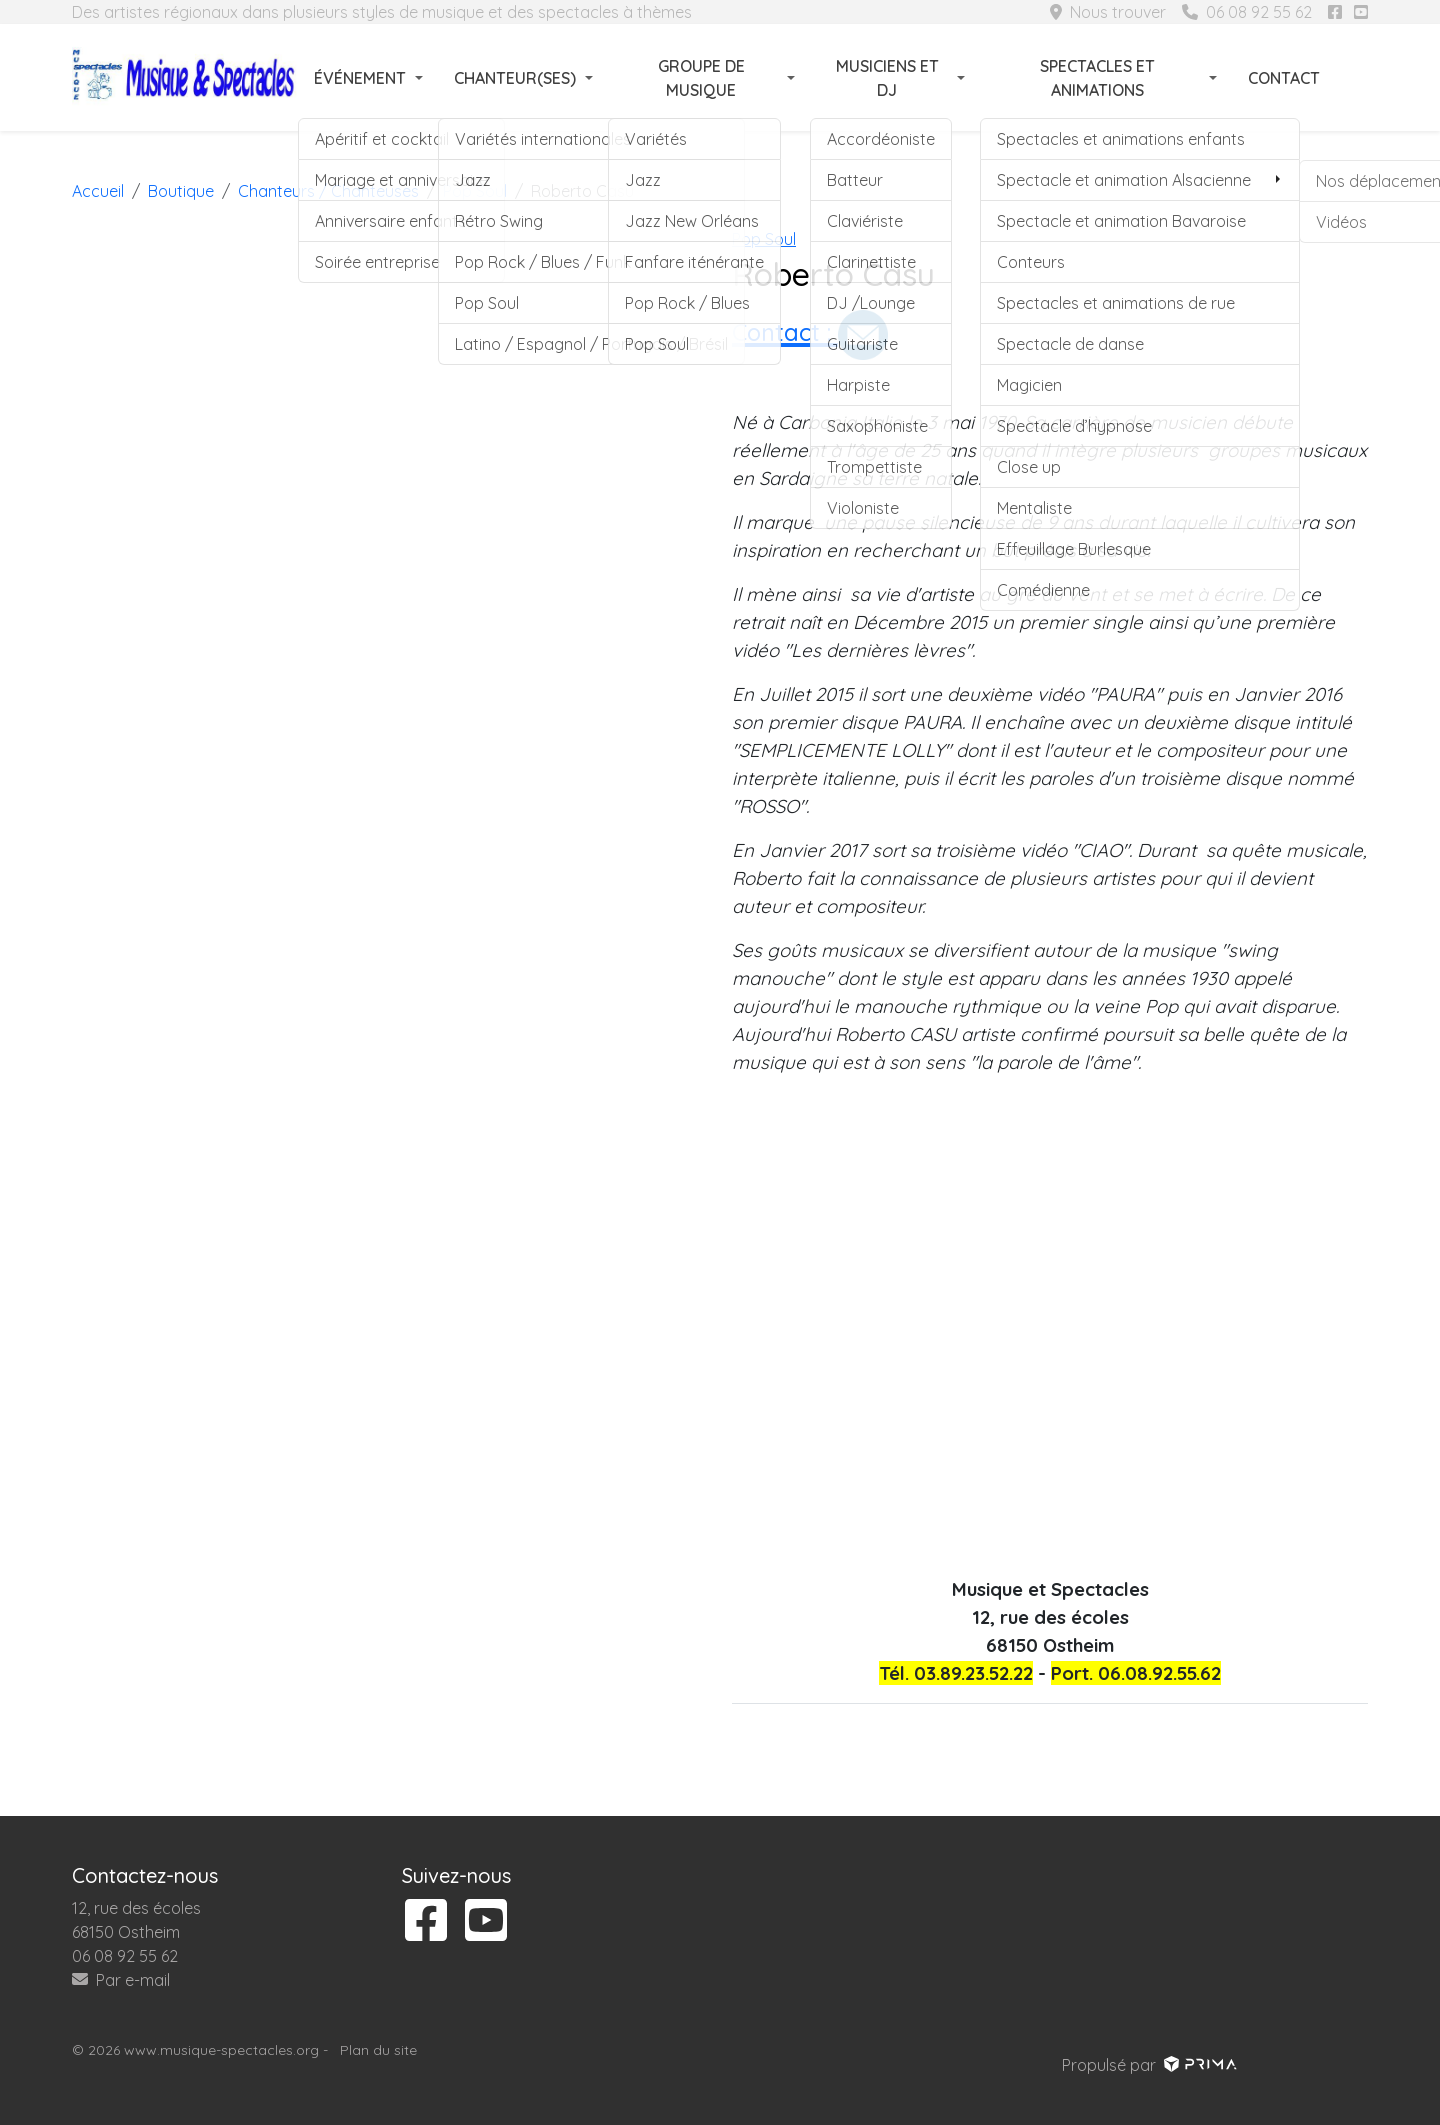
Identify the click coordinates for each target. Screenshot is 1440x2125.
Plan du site (378, 2050)
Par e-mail (121, 1980)
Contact (1284, 78)
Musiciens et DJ (887, 78)
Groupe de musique (701, 78)
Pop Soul (764, 239)
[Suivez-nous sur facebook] (1335, 12)
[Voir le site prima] (1198, 2065)
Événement (360, 78)
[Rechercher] (1356, 78)
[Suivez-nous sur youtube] (1361, 12)
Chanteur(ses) (515, 78)
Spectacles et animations (1097, 78)
